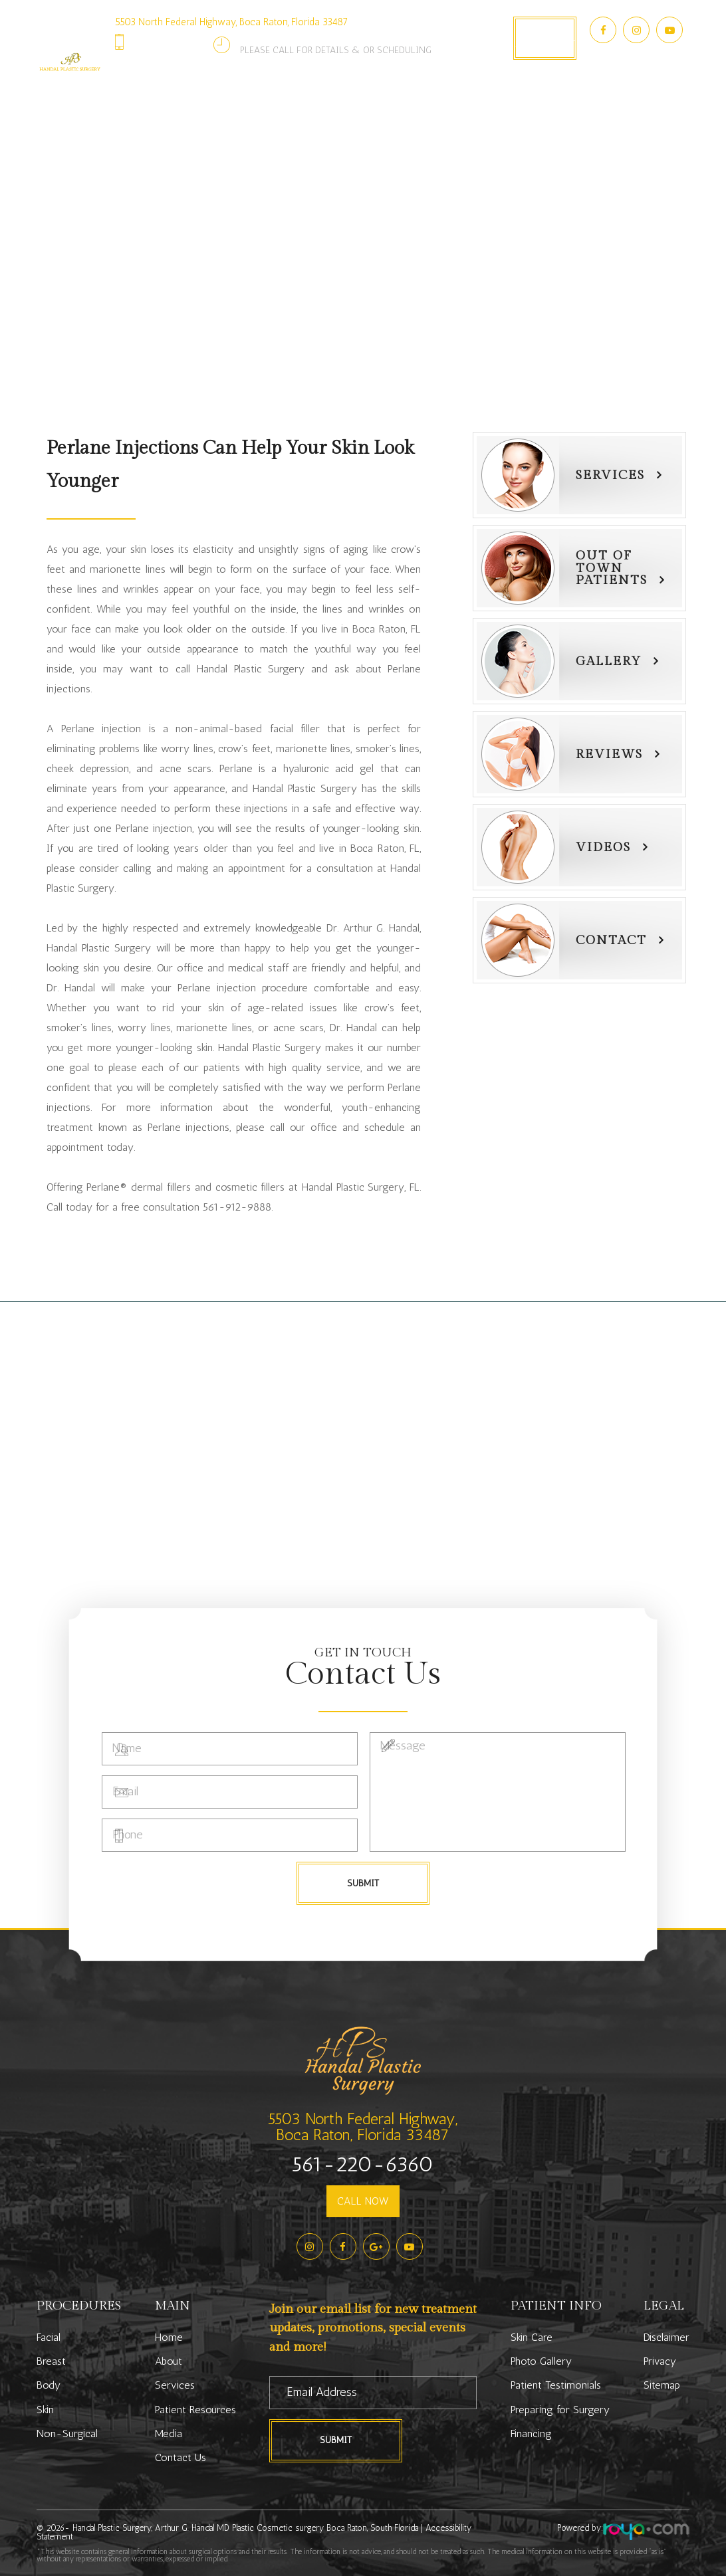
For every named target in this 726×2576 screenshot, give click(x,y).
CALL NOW (363, 2201)
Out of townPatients (612, 567)
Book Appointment (545, 38)
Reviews (609, 754)
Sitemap (662, 2385)
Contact (611, 940)
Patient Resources (195, 2409)
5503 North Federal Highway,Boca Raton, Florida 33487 (362, 2126)
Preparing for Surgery (560, 2409)
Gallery (609, 661)
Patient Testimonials (556, 2385)
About (168, 2361)
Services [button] (195, 103)
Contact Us (529, 103)
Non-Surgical (67, 2433)
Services (610, 475)
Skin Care (531, 2337)
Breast (51, 2361)
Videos (603, 847)
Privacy (660, 2361)
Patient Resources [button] (289, 103)
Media (168, 2433)
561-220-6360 (173, 42)
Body (48, 2385)
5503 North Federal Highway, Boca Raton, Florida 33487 (231, 22)
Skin (45, 2409)
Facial (48, 2337)
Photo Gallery (397, 103)
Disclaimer (666, 2337)
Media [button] (468, 103)
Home (169, 2337)
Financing (531, 2433)
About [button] (139, 103)
